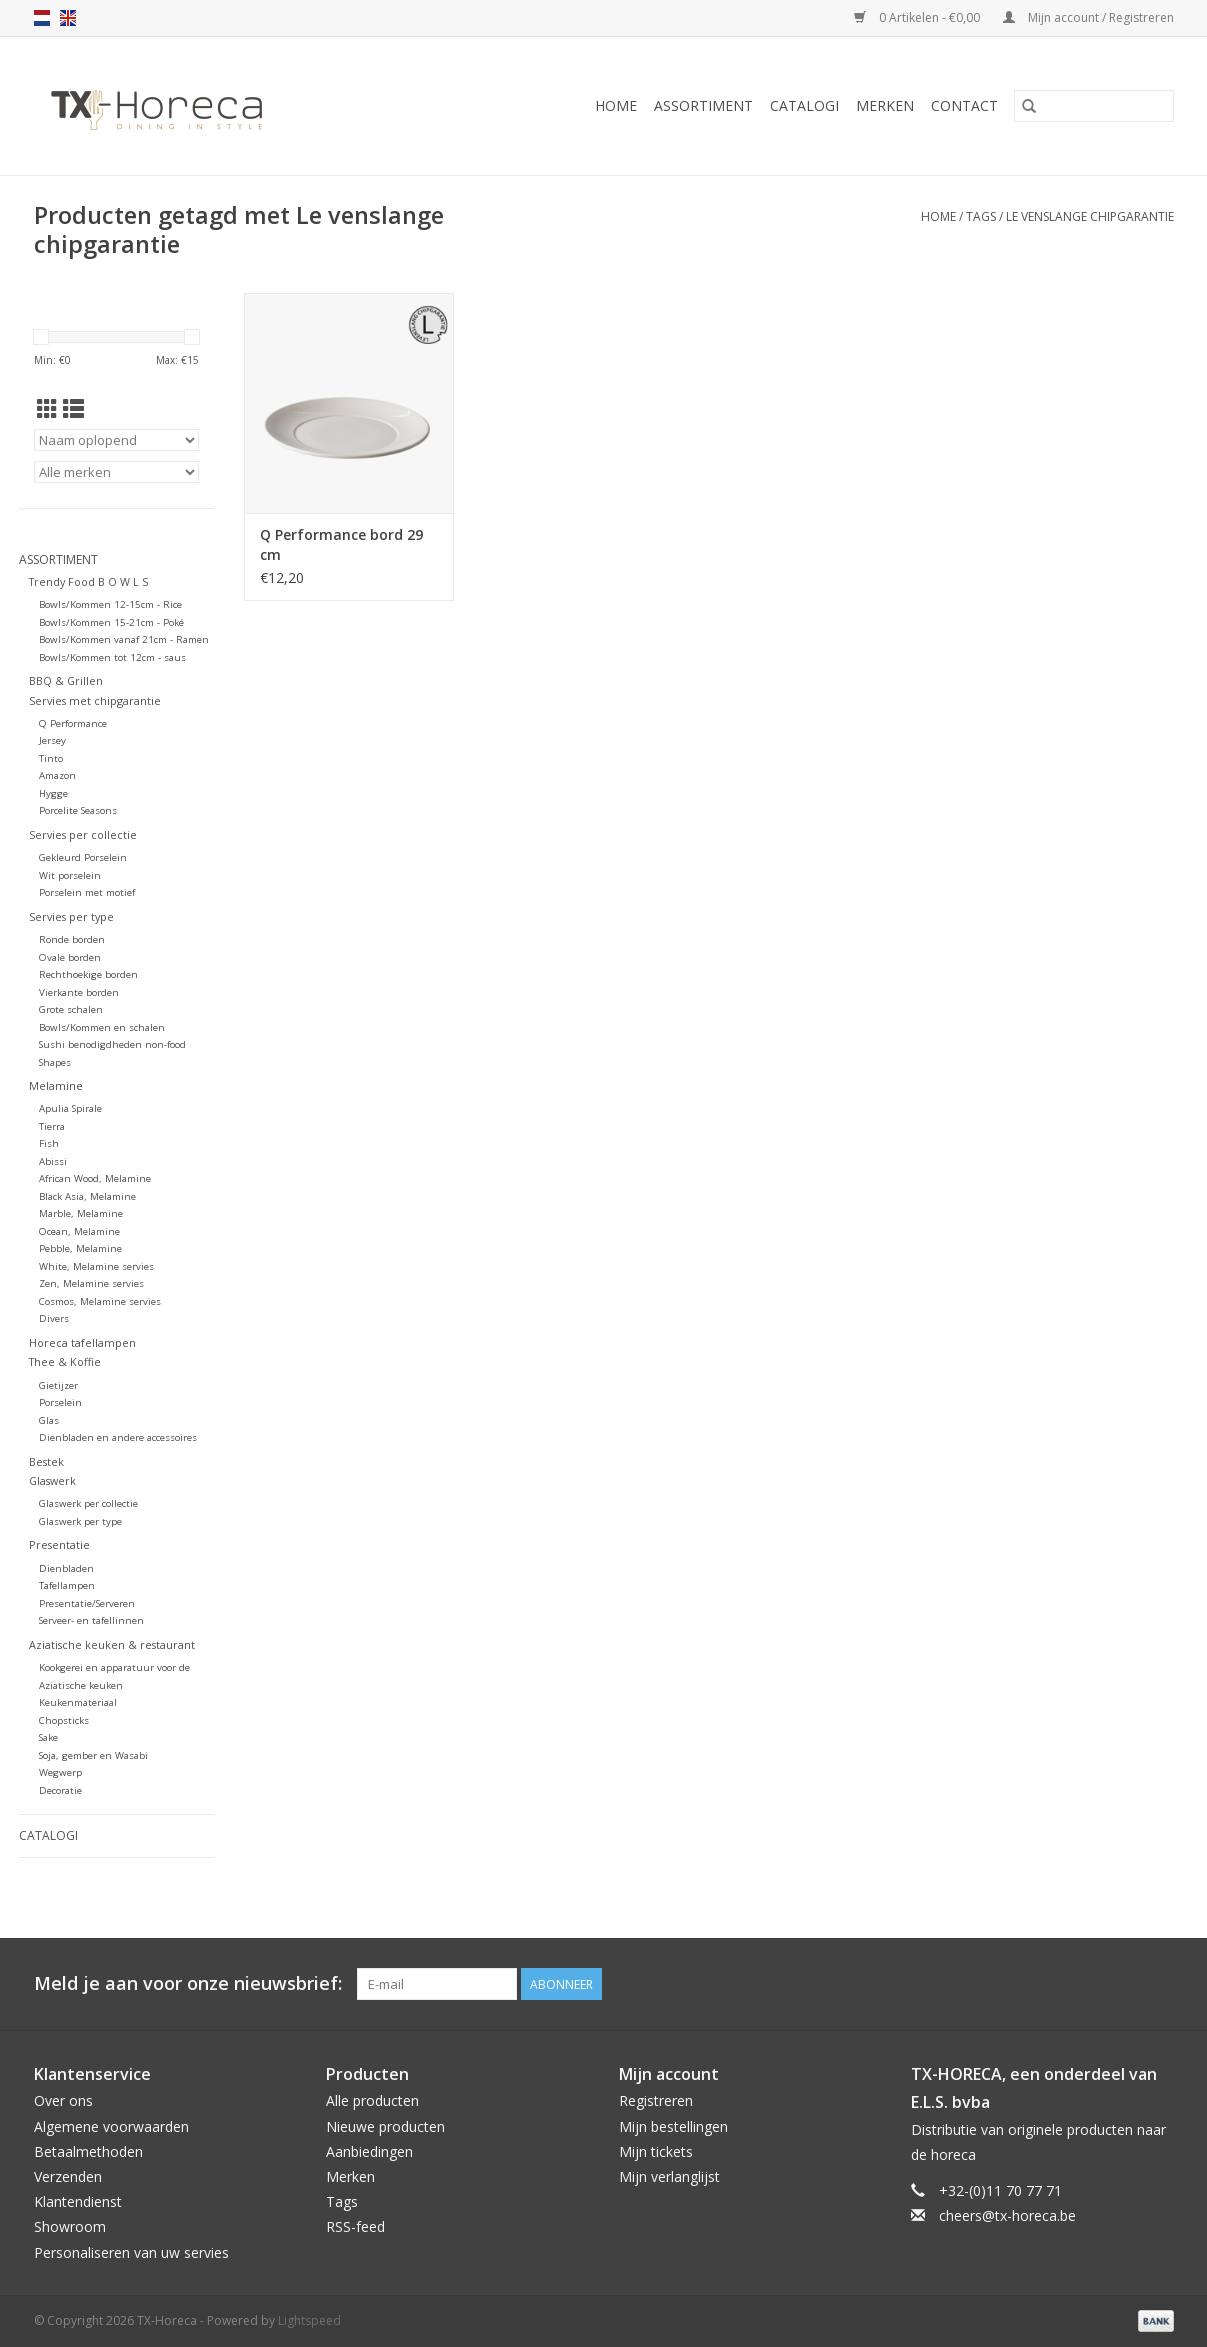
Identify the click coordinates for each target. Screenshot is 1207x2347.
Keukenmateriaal (78, 1702)
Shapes (55, 1062)
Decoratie (60, 1790)
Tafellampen (67, 1585)
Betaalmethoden (88, 2151)
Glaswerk (52, 1480)
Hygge (53, 793)
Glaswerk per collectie (88, 1503)
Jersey (52, 740)
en (68, 18)
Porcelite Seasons (78, 810)
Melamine (56, 1085)
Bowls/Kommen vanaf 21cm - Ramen (124, 639)
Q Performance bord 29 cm (341, 544)
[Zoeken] (1094, 106)
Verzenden (68, 2176)
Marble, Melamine (81, 1213)
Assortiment (703, 105)
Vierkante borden (79, 992)
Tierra (52, 1126)
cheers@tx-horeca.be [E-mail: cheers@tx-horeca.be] (1007, 2215)
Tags (981, 216)
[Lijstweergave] (73, 409)
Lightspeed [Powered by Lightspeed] (309, 2320)
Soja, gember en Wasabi (93, 1755)
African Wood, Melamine (95, 1178)
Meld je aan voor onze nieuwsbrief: (188, 1983)
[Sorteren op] (116, 440)
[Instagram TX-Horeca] (1158, 1984)
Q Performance (73, 723)
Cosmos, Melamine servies (100, 1301)
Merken (885, 105)
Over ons (63, 2100)
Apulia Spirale (70, 1108)
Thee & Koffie (65, 1361)
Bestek (46, 1461)
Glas (49, 1420)
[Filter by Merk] (116, 472)
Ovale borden (70, 957)
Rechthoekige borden (88, 974)
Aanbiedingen (369, 2151)
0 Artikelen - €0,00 (918, 17)
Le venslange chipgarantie (1090, 216)
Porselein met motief (87, 892)
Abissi (53, 1161)
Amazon (57, 775)
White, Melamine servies (96, 1266)
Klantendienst (78, 2201)
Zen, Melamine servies (91, 1283)
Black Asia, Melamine (87, 1196)
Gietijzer (58, 1385)
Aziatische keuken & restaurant (112, 1644)
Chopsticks (64, 1720)
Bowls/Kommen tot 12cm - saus (112, 657)
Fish (49, 1143)
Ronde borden (72, 939)
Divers (54, 1318)
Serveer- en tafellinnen (91, 1620)
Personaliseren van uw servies (131, 2252)
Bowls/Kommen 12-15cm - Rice (110, 604)
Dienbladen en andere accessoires (118, 1437)
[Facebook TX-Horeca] (1086, 1984)
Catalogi (804, 105)
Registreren (656, 2100)
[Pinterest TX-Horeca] (1122, 1984)
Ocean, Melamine (79, 1231)
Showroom (70, 2226)
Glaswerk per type (80, 1521)
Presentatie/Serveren (87, 1603)
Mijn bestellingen (673, 2126)
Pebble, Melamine (80, 1248)
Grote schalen (71, 1009)
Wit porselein (70, 875)
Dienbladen (66, 1568)
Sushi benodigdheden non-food (112, 1044)
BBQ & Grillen (66, 680)
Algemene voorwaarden (111, 2126)
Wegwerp (60, 1772)
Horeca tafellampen (82, 1342)
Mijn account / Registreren (1088, 17)
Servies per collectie (83, 834)
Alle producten (372, 2100)
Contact (964, 105)
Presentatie (59, 1544)
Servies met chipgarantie (95, 700)
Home (616, 105)
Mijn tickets (656, 2151)
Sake (48, 1737)
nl (42, 18)
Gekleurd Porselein (83, 857)
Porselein (60, 1402)
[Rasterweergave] (47, 409)
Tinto (51, 758)
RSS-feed (355, 2226)
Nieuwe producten (385, 2126)
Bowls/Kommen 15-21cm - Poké (111, 622)
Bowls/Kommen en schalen (102, 1027)
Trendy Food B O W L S (88, 581)
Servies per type (71, 916)
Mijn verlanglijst (669, 2176)
